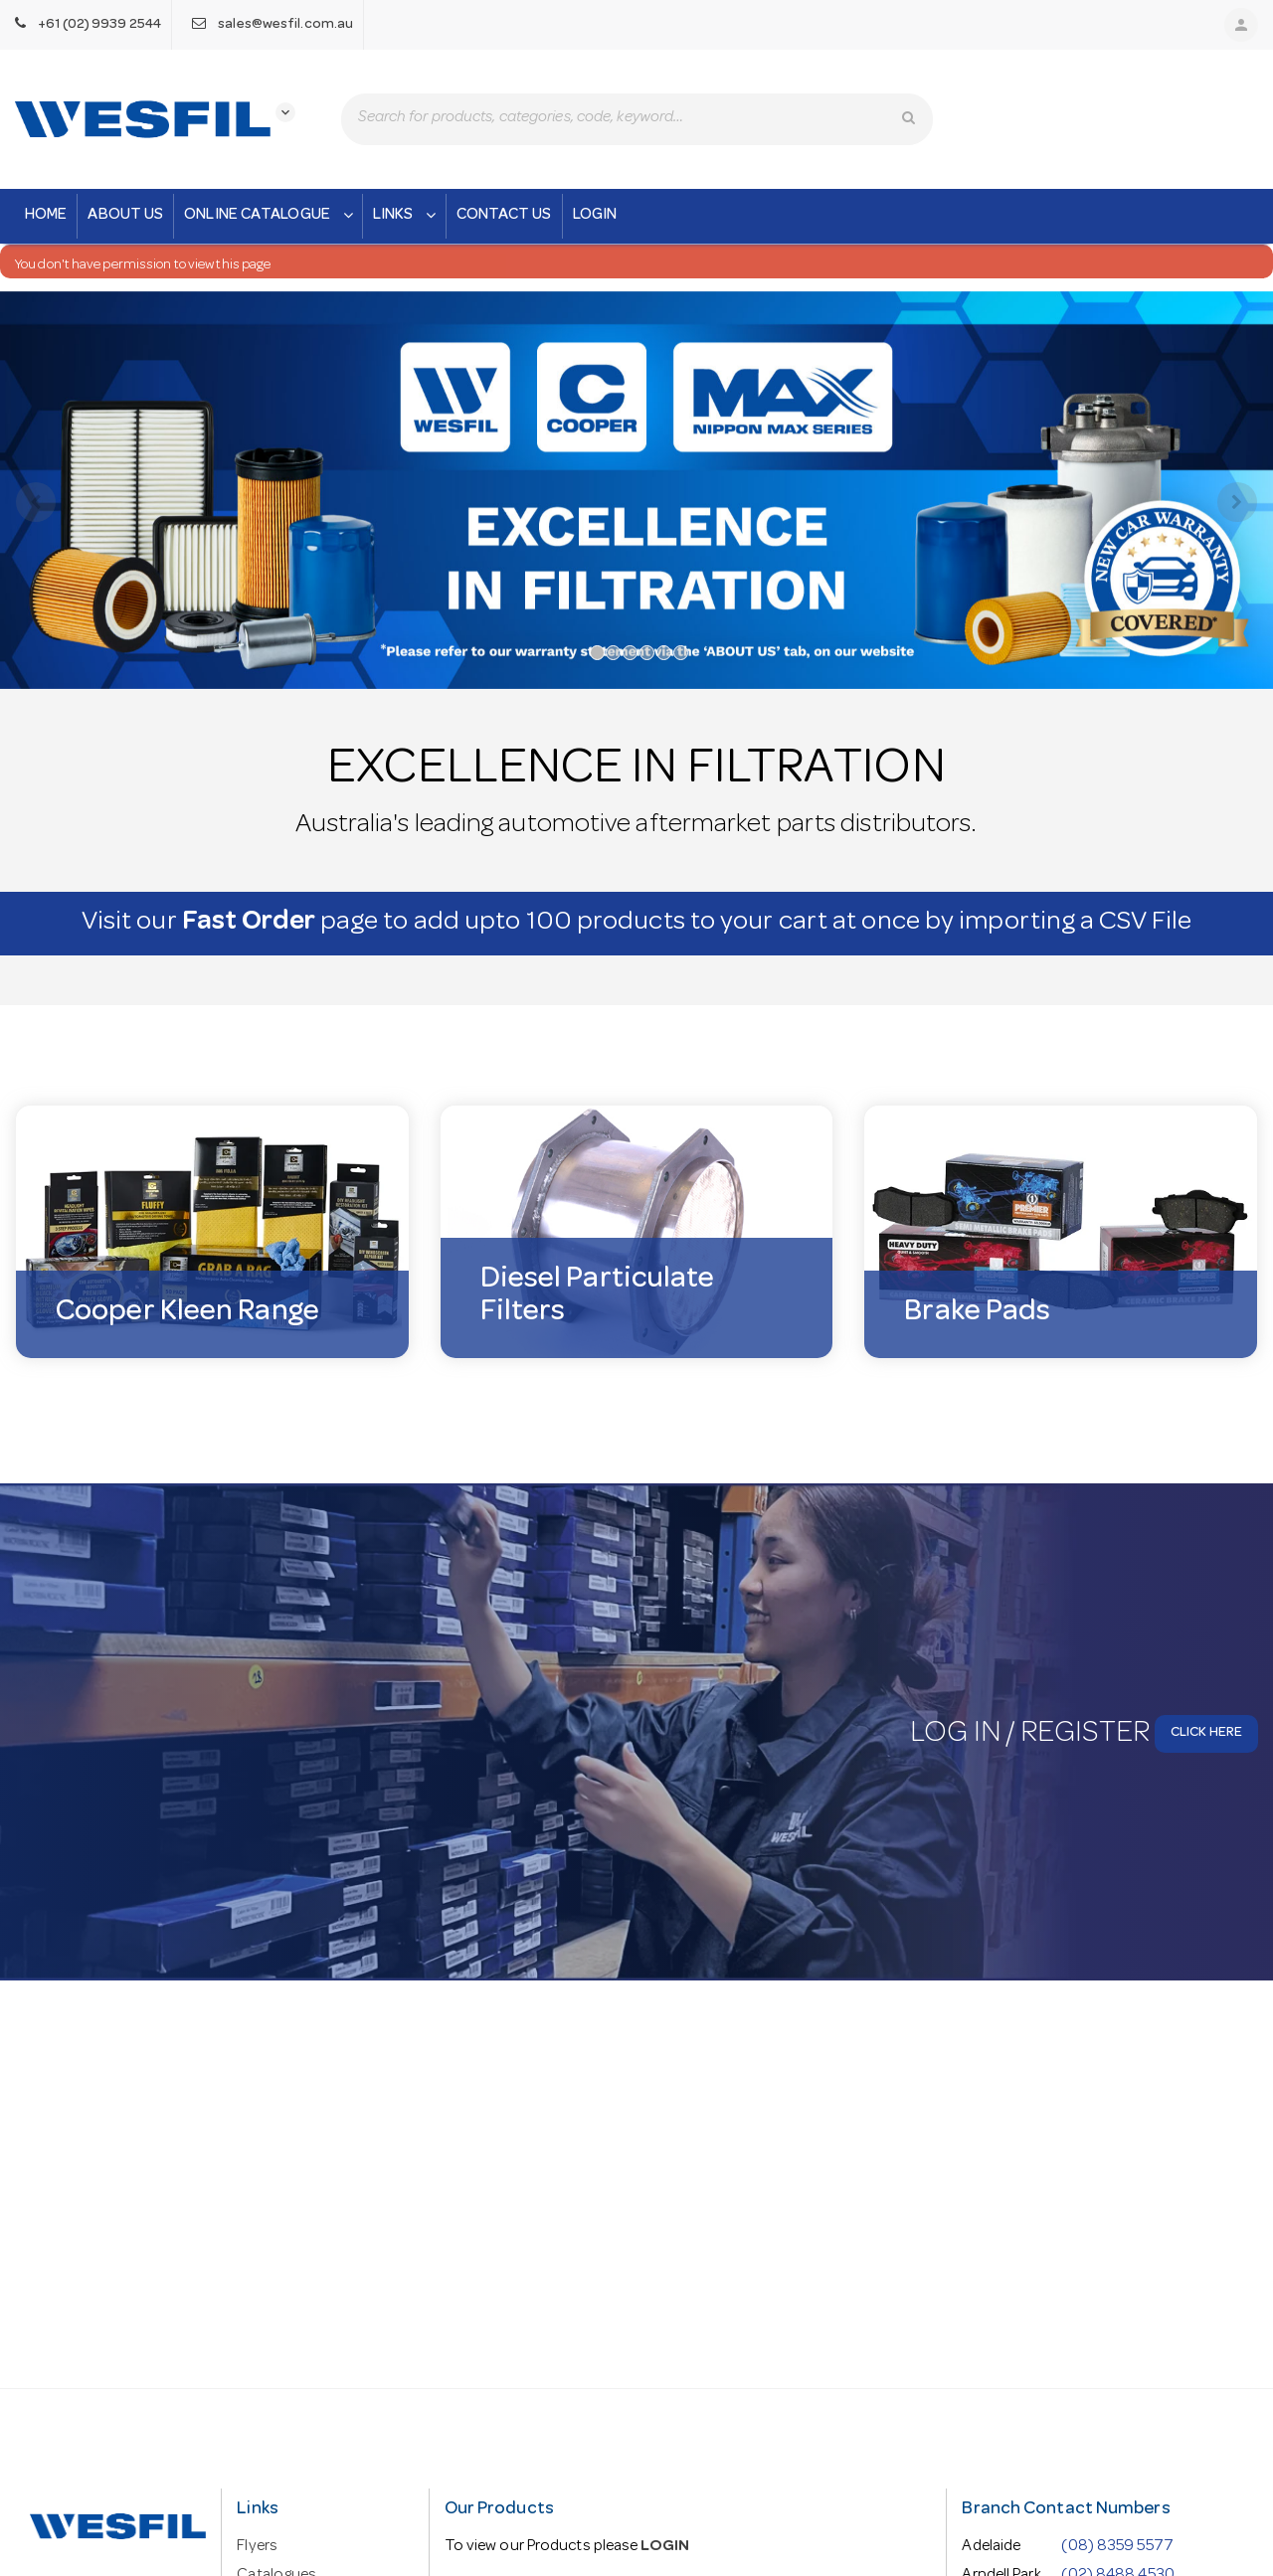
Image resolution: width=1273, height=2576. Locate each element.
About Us (125, 216)
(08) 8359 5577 (1117, 2547)
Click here (1206, 1738)
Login (595, 216)
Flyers (257, 2547)
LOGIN (664, 2547)
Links (407, 216)
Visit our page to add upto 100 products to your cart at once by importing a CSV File (637, 928)
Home (46, 216)
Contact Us (504, 216)
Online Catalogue (270, 216)
